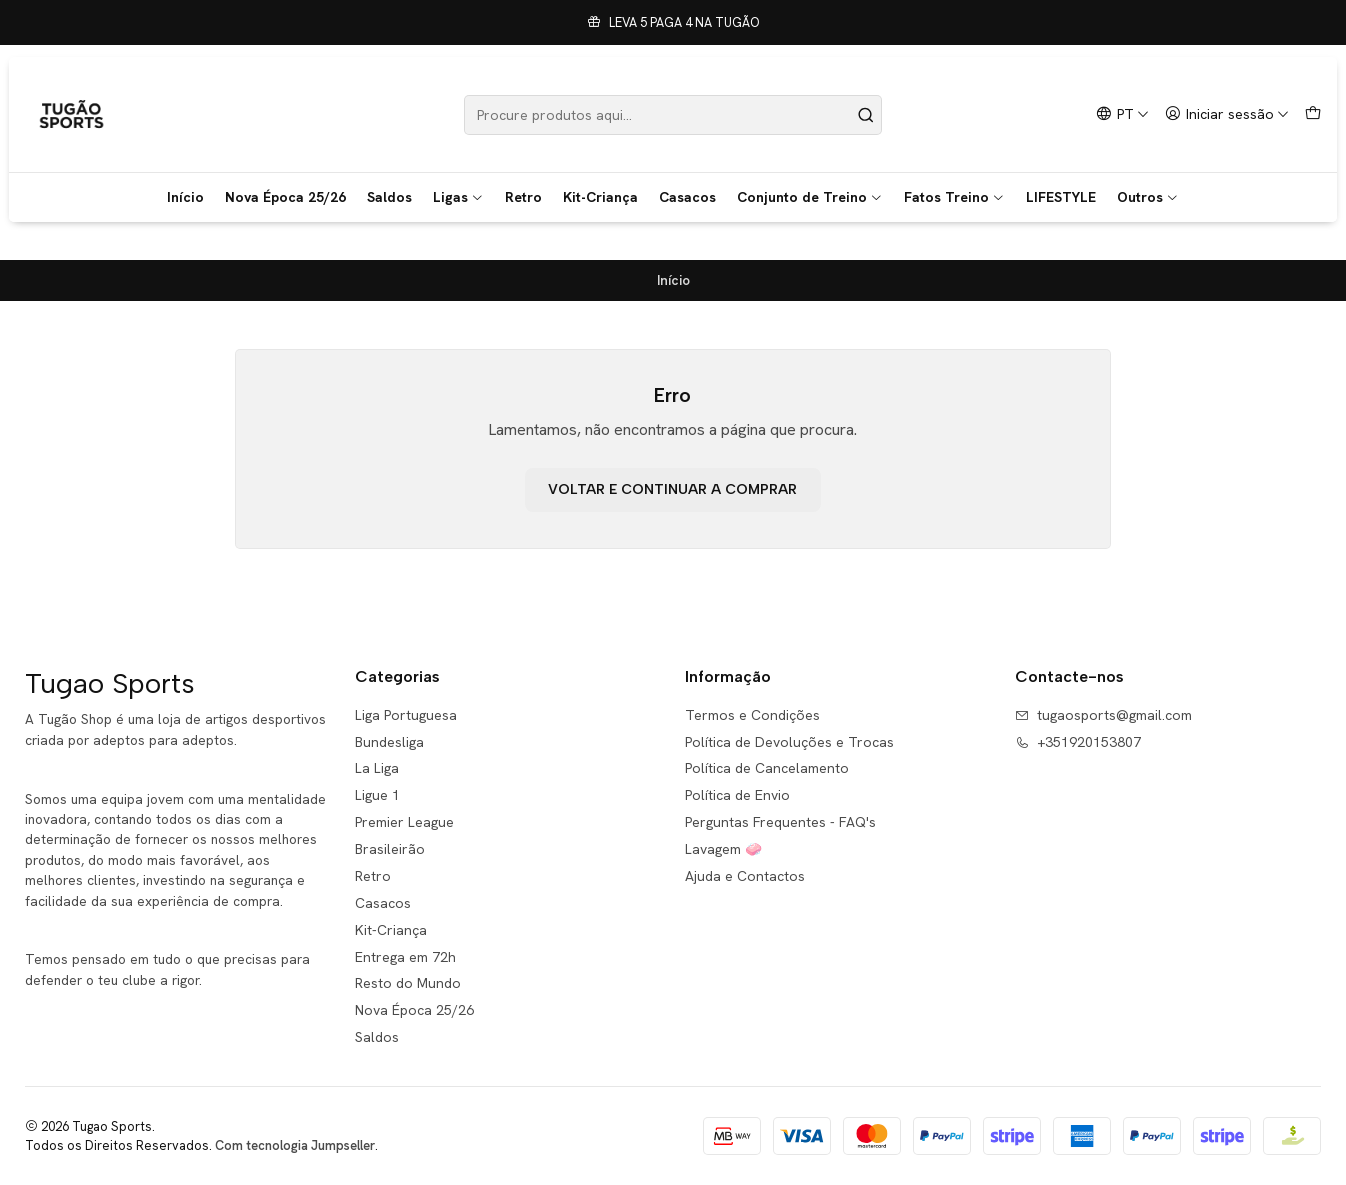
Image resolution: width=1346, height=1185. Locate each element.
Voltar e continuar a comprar (672, 489)
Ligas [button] (458, 197)
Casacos (687, 197)
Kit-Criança (600, 197)
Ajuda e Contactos (745, 876)
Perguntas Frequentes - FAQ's (780, 822)
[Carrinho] (1313, 114)
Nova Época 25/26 (285, 197)
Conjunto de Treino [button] (810, 197)
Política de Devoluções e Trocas (789, 742)
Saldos (389, 197)
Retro (523, 197)
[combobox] (673, 115)
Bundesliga (389, 742)
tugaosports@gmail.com (1103, 715)
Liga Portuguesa (406, 715)
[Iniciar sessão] (1227, 114)
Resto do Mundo (408, 983)
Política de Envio (737, 795)
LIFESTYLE (1061, 197)
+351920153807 (1078, 742)
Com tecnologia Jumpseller (295, 1145)
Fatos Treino (954, 197)
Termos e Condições (752, 715)
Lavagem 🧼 (723, 849)
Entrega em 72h (405, 957)
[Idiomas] (1122, 114)
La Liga (377, 768)
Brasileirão (390, 849)
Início (185, 197)
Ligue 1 (377, 795)
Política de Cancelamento (767, 768)
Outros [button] (1148, 197)
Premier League (404, 822)
